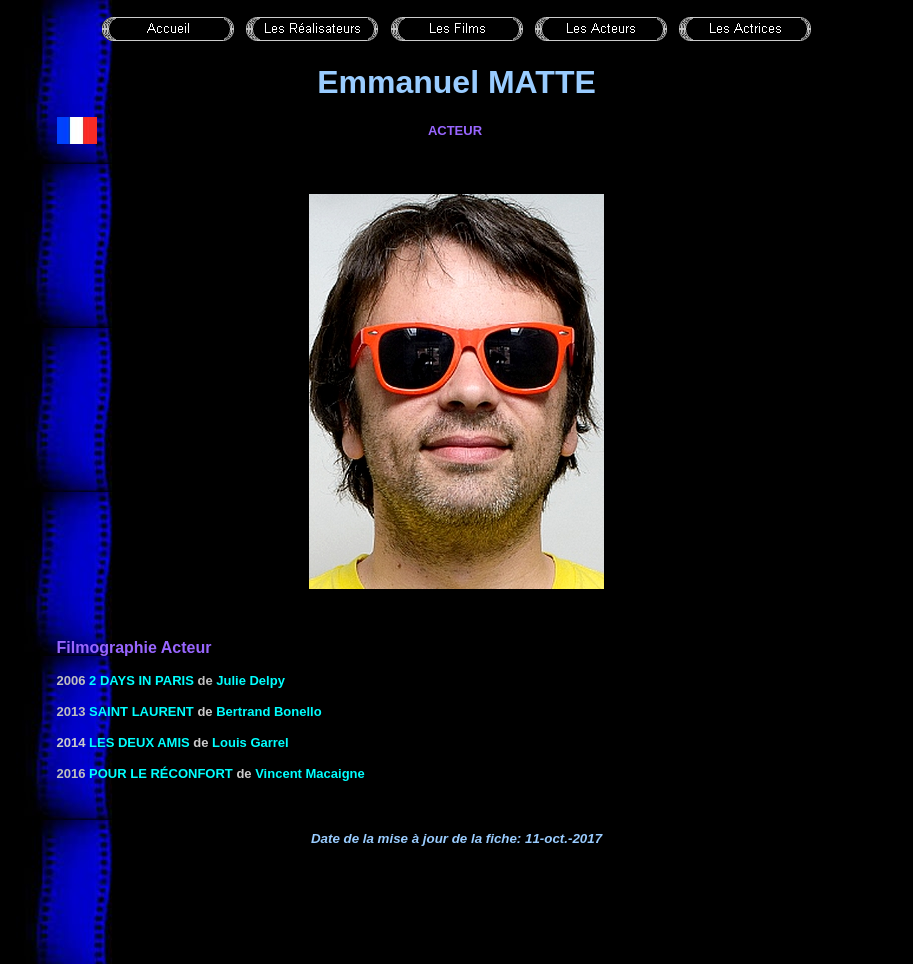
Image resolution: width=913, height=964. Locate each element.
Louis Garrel (250, 742)
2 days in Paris (141, 680)
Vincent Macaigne (310, 773)
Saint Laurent (141, 711)
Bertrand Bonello (268, 711)
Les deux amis (139, 742)
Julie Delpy (250, 680)
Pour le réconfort (161, 773)
